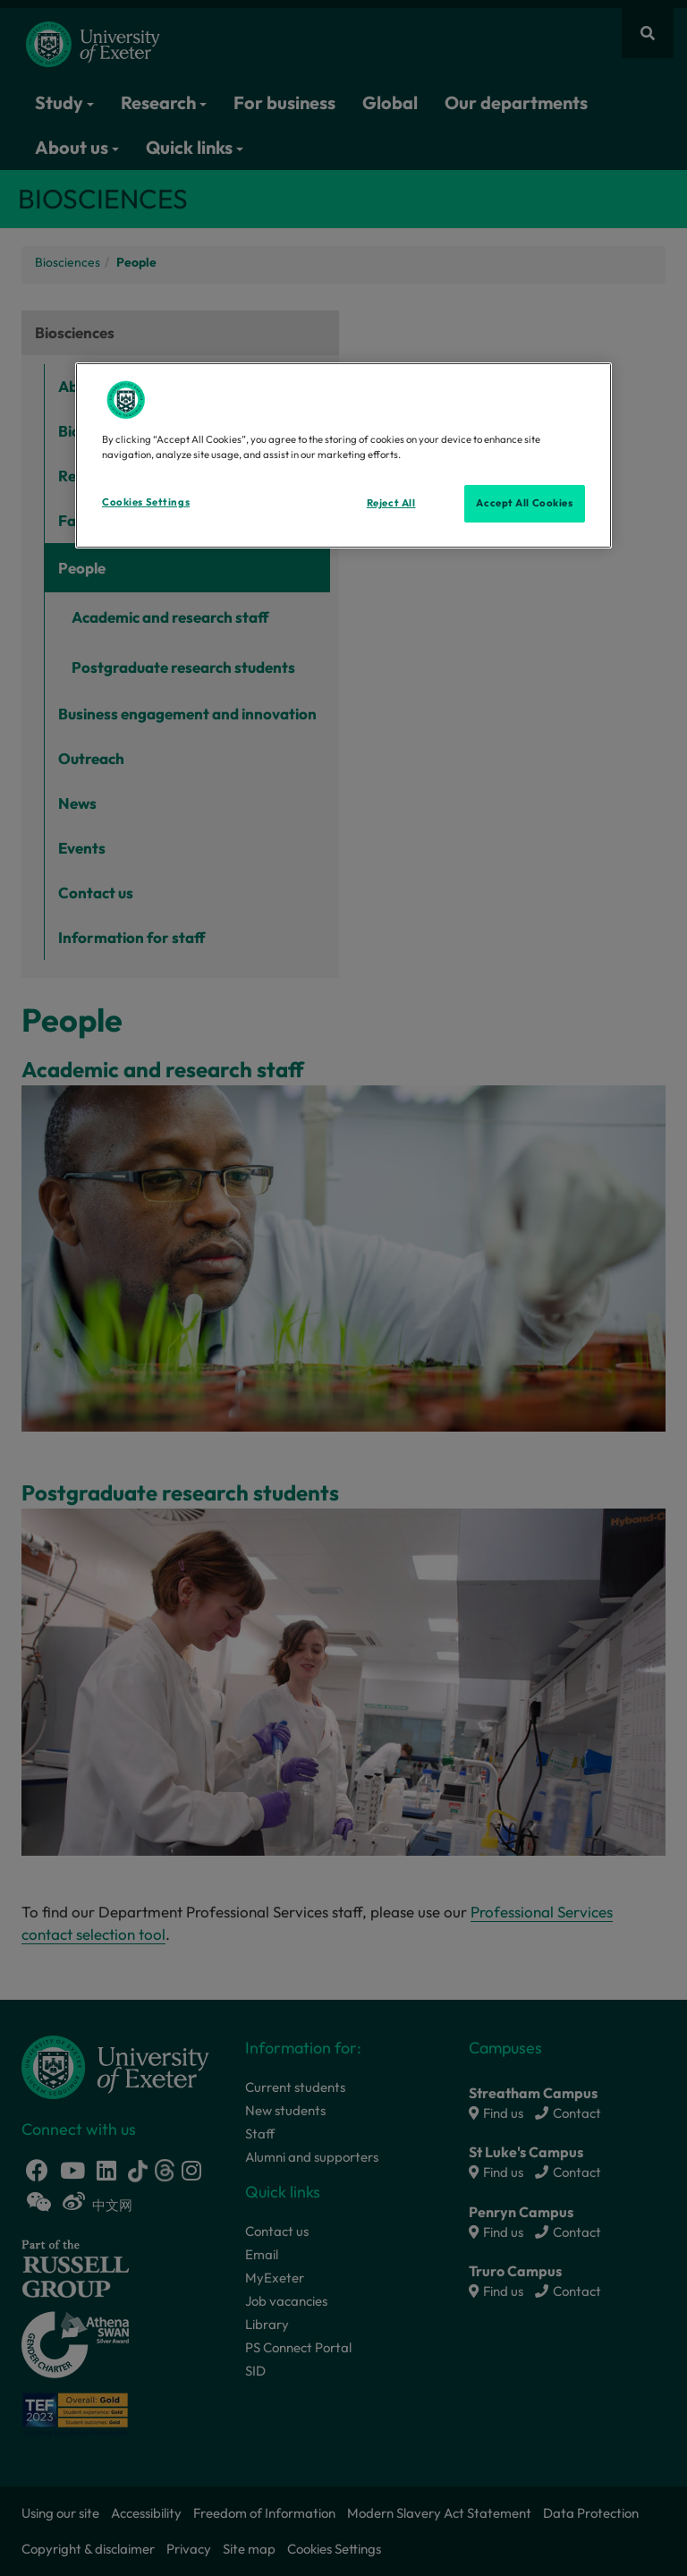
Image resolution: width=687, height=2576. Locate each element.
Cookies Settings (146, 502)
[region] (343, 455)
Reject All (391, 503)
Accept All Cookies (524, 503)
